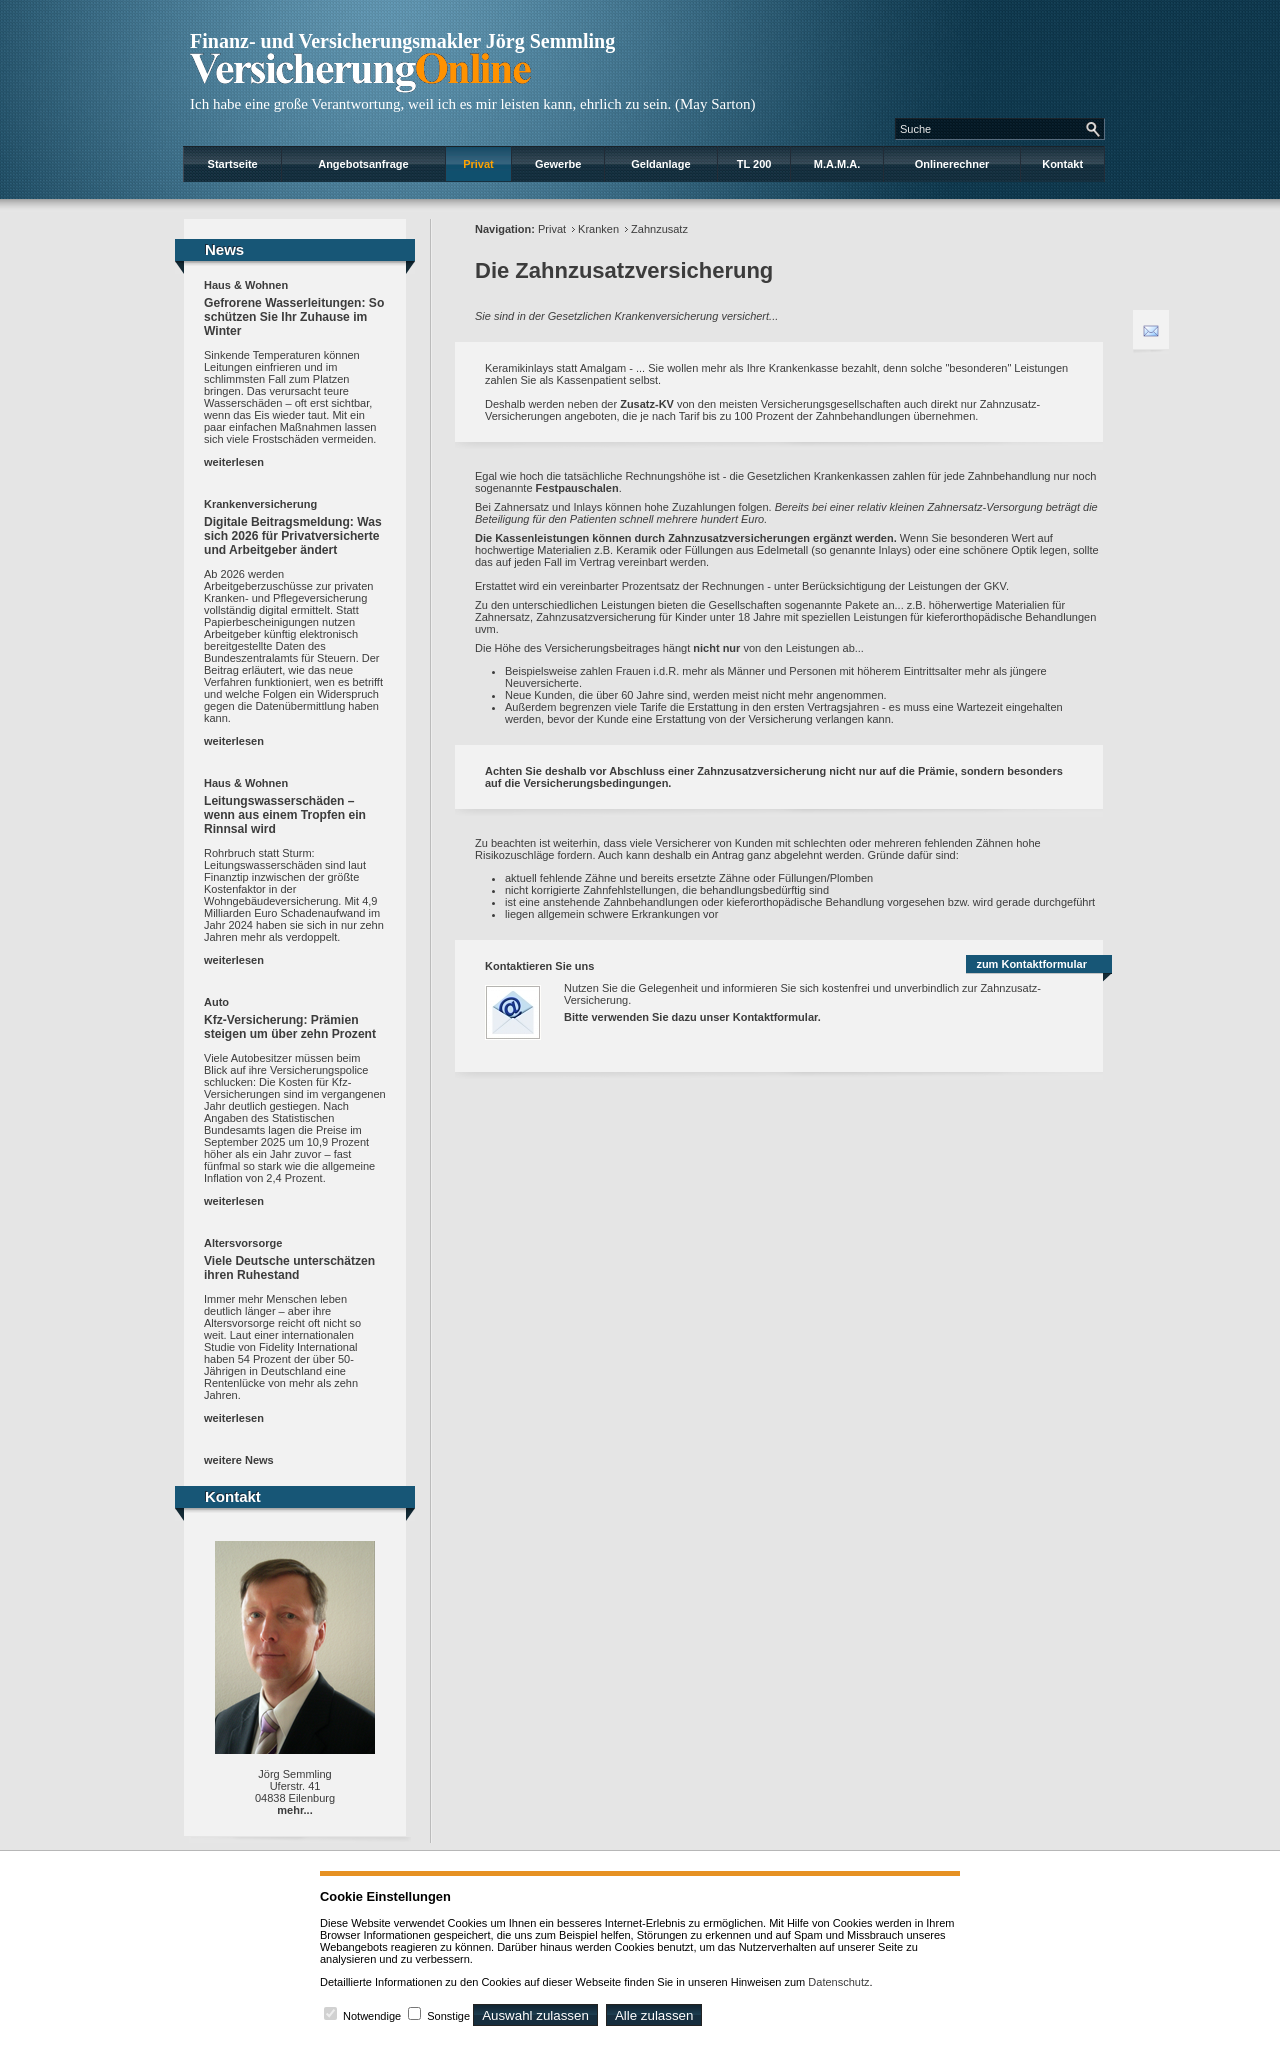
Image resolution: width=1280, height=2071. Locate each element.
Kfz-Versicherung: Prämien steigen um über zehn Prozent (290, 1027)
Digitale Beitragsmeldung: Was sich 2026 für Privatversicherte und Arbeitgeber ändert (293, 536)
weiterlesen (234, 462)
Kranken (598, 229)
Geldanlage (660, 164)
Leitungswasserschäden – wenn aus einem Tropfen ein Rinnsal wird (285, 815)
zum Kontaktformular (1031, 964)
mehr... (294, 1810)
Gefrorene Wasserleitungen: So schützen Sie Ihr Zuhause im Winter (294, 317)
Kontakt (1062, 164)
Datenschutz (838, 1982)
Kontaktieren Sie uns (539, 966)
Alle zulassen (654, 2015)
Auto (216, 1002)
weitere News (239, 1460)
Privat (478, 164)
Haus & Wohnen (246, 285)
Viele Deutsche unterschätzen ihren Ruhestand (289, 1268)
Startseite (233, 164)
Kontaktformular (775, 1017)
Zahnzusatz (659, 229)
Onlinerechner (952, 164)
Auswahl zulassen (535, 2015)
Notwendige (372, 2016)
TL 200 (754, 164)
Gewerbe (558, 164)
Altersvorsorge (243, 1243)
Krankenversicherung (260, 504)
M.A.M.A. (837, 164)
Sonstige (448, 2016)
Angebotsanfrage (363, 164)
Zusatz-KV (647, 404)
